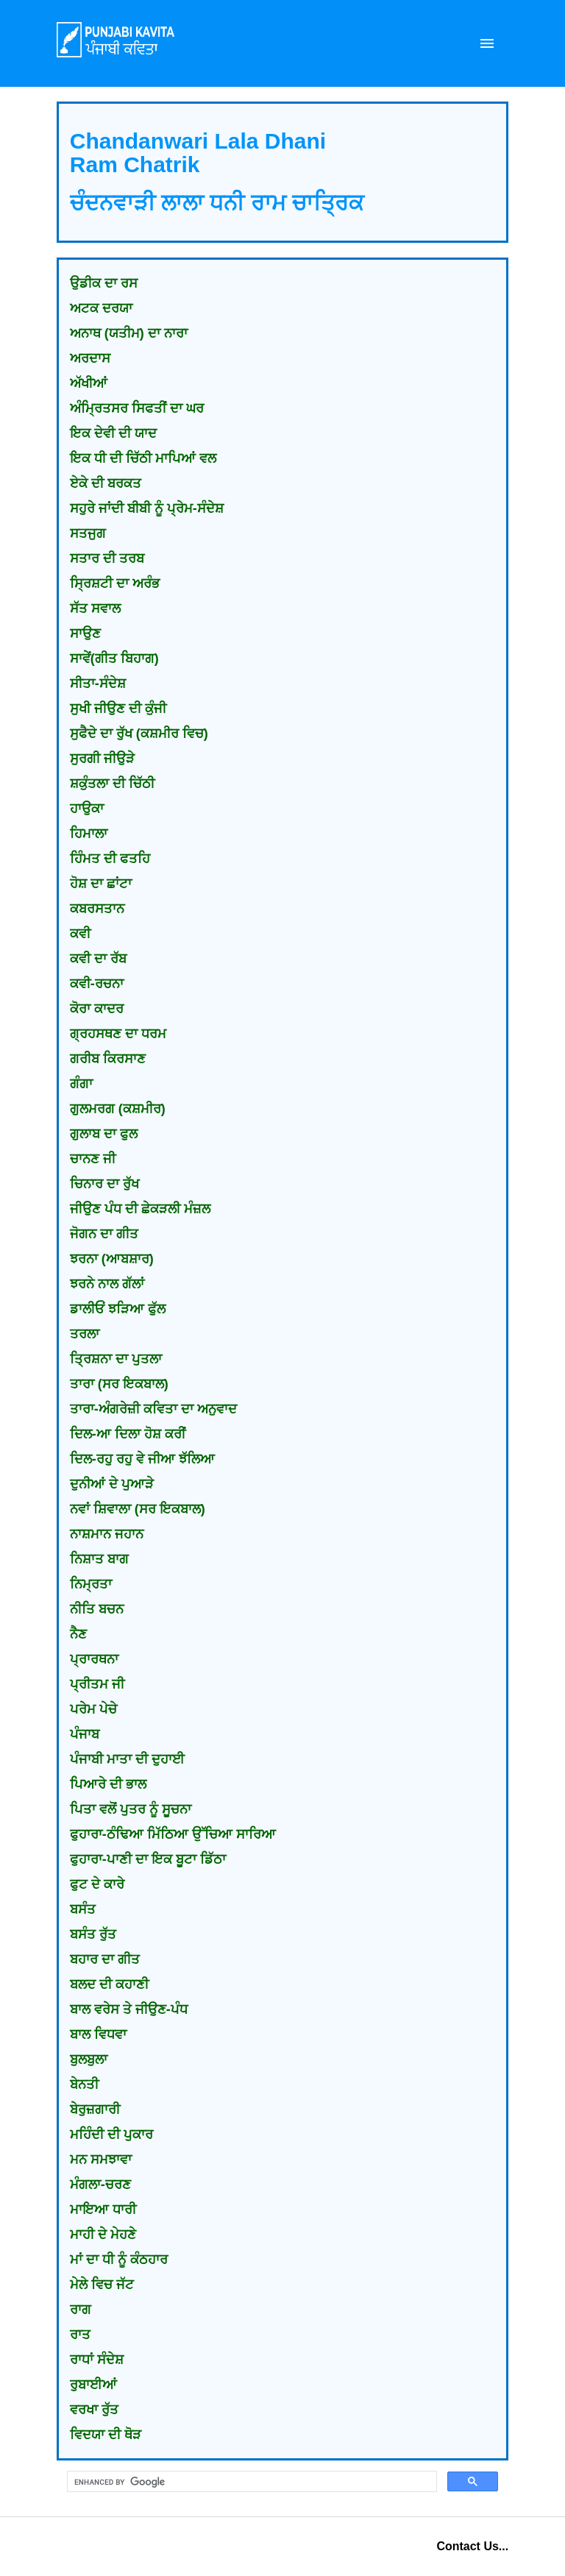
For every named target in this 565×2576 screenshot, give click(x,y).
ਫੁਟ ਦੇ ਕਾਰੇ (97, 1884)
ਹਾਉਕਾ (87, 808)
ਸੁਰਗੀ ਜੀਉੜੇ (102, 758)
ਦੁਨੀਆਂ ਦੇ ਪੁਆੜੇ (112, 1484)
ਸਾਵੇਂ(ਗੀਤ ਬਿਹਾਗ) (114, 658)
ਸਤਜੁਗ (88, 533)
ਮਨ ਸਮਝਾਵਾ (101, 2159)
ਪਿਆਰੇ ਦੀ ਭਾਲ (108, 1784)
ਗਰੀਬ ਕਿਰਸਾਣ (108, 1058)
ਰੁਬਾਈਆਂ (93, 2384)
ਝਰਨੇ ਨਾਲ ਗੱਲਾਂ (107, 1284)
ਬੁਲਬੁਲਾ (88, 2059)
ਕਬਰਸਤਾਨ (97, 908)
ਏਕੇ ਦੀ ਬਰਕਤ (105, 483)
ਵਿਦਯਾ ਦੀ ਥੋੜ (105, 2434)
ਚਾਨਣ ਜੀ (93, 1159)
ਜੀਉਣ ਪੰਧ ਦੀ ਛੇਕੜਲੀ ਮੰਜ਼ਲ (140, 1209)
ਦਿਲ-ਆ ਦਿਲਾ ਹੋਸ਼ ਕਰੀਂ (127, 1434)
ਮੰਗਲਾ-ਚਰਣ (100, 2184)
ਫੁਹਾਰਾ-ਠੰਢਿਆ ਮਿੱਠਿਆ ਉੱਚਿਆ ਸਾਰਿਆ (173, 1834)
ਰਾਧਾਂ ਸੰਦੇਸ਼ (97, 2359)
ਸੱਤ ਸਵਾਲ (95, 608)
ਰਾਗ (80, 2309)
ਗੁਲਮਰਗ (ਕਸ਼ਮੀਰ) (118, 1108)
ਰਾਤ (80, 2334)
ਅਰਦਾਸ (90, 358)
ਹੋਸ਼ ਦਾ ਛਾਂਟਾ (101, 883)
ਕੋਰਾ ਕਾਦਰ (97, 1008)
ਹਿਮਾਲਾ (88, 833)
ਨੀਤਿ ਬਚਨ (97, 1609)
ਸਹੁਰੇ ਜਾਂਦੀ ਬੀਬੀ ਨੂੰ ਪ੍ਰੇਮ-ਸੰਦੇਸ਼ (147, 508)
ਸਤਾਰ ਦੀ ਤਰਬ (107, 558)
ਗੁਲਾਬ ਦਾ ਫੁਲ (104, 1133)
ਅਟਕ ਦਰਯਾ (101, 308)
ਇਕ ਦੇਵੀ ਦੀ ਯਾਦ (113, 433)
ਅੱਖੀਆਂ (88, 383)
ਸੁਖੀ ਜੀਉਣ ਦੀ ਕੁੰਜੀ (118, 708)
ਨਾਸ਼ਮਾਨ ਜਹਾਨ (106, 1534)
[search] (250, 2481)
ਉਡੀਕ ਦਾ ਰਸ (104, 283)
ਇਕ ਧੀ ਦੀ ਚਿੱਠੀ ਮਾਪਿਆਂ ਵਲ (143, 458)
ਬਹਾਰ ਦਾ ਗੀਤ (105, 1959)
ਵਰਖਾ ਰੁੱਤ (94, 2409)
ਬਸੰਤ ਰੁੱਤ (93, 1934)
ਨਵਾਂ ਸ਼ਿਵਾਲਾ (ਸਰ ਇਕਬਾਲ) (137, 1509)
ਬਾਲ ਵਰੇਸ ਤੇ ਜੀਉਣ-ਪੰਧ (129, 2009)
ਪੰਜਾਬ (84, 1734)
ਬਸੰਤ (83, 1909)
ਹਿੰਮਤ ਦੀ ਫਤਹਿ (110, 858)
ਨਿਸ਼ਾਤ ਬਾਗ (99, 1559)
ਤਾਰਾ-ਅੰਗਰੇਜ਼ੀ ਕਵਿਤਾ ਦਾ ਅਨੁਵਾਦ (153, 1409)
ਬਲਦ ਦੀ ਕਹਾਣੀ (109, 1984)
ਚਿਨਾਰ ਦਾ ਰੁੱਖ (104, 1184)
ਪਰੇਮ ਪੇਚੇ (93, 1709)
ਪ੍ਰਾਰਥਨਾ (94, 1659)
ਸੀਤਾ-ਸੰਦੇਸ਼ (98, 683)
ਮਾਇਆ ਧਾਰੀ (103, 2209)
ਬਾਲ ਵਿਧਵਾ (98, 2034)
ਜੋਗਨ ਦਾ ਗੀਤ (104, 1234)
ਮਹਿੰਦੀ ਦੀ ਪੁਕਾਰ (111, 2134)
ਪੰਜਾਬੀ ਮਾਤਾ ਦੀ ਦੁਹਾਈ (127, 1759)
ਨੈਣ (78, 1634)
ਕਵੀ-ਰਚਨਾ (97, 983)
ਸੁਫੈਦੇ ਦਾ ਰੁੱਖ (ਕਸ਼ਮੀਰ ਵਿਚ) (139, 733)
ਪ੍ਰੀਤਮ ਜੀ (97, 1684)
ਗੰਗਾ (81, 1083)
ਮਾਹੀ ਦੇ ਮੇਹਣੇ (103, 2234)
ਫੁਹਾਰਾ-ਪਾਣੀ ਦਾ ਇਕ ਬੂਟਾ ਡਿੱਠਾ (148, 1859)
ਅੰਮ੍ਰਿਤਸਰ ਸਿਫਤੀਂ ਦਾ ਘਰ (137, 408)
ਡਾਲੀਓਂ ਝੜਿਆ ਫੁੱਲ (118, 1309)
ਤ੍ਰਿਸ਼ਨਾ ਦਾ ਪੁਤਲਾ (116, 1359)
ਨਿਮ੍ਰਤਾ (91, 1584)
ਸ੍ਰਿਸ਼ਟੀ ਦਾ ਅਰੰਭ (115, 583)
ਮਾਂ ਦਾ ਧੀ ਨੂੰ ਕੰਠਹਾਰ (119, 2259)
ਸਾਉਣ (85, 633)
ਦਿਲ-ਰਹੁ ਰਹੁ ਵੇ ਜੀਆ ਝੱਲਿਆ (142, 1459)
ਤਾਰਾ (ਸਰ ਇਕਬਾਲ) (119, 1384)
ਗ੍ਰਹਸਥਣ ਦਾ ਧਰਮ (118, 1033)
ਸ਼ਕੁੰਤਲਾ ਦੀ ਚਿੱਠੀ (112, 783)
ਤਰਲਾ (84, 1334)
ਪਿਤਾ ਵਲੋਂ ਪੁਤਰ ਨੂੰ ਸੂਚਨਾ (130, 1809)
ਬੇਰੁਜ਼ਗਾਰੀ (95, 2109)
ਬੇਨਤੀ (84, 2084)
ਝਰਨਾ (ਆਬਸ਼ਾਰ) (112, 1259)
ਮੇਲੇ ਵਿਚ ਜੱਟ (102, 2284)
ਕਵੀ (80, 933)
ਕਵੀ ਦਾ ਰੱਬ (98, 958)
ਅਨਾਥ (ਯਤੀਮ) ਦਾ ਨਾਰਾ (129, 333)
